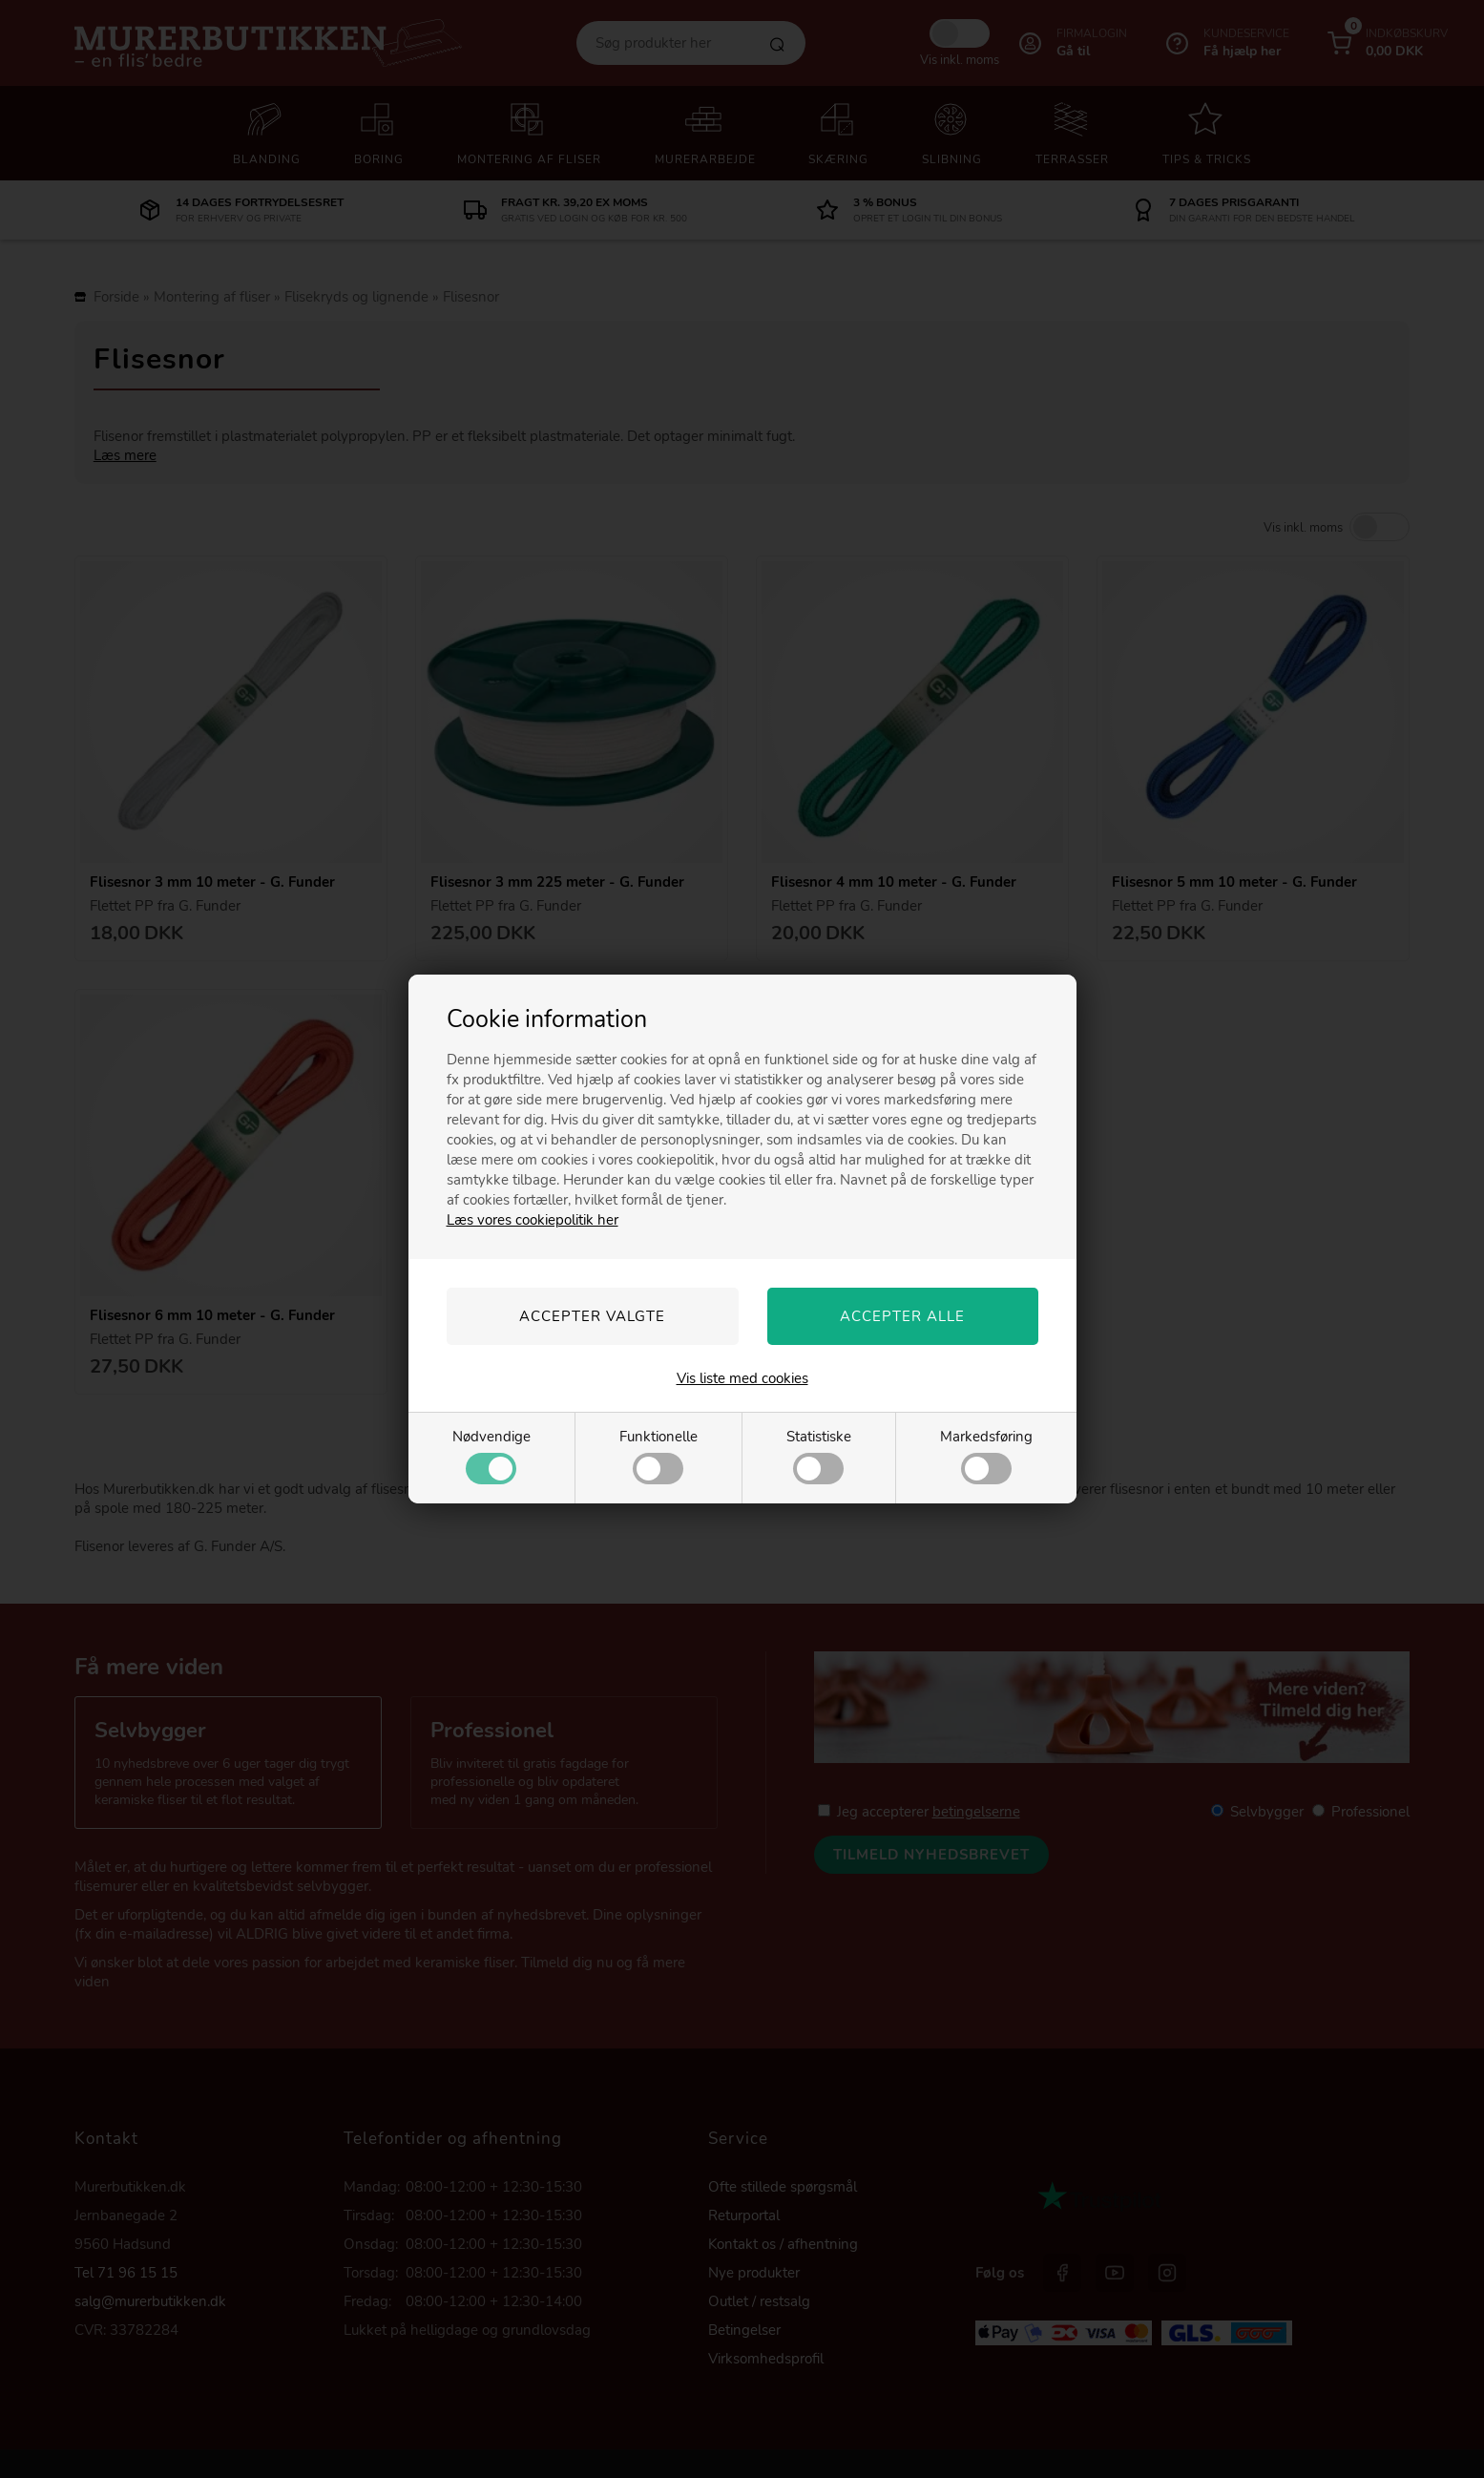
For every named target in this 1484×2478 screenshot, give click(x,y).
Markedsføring (986, 1455)
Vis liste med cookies (742, 1378)
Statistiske (818, 1455)
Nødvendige (491, 1455)
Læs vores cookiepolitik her (532, 1219)
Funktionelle (658, 1455)
